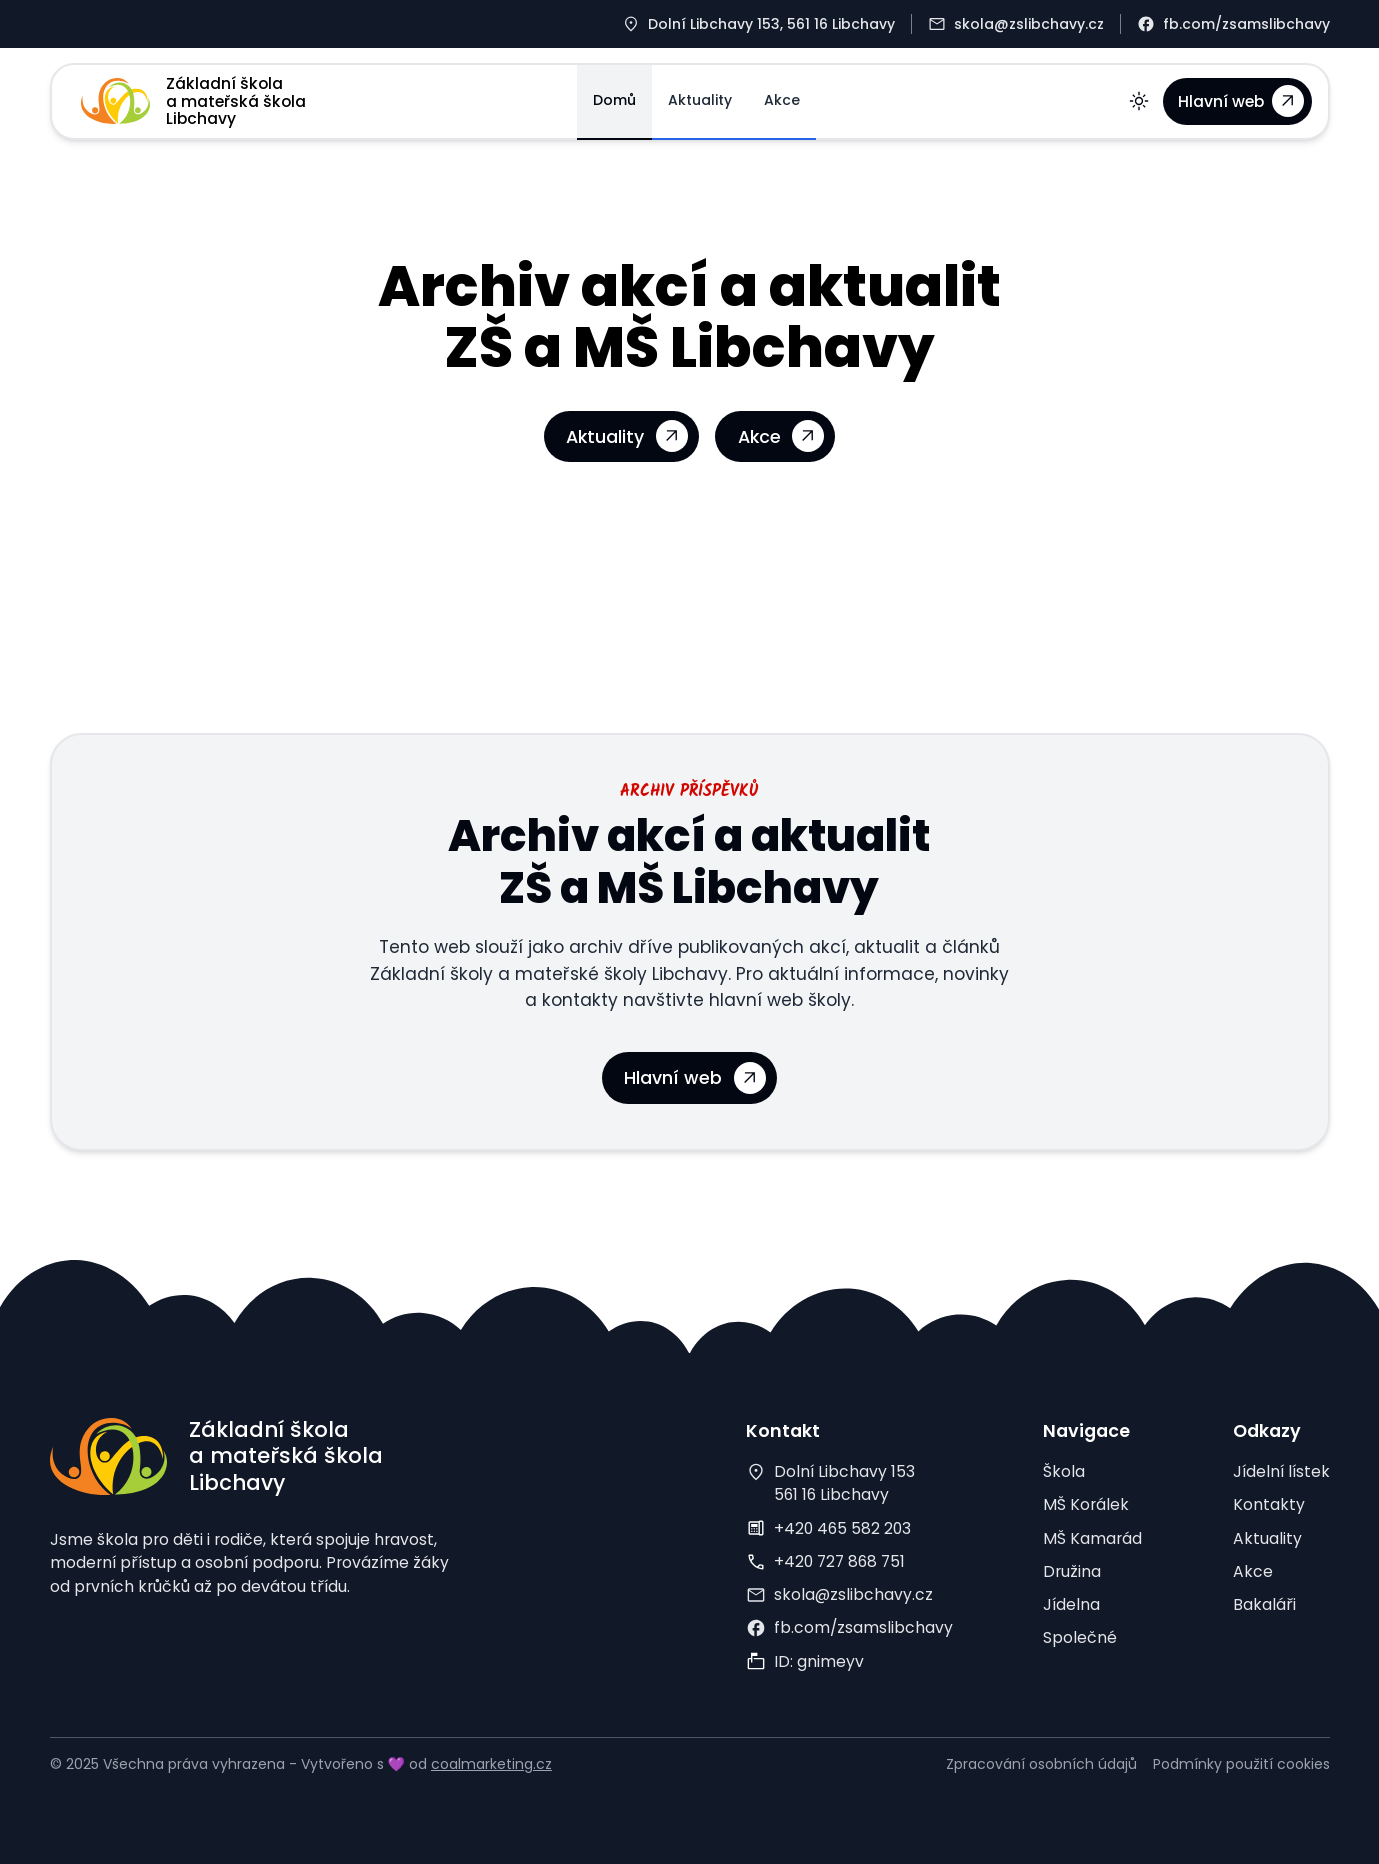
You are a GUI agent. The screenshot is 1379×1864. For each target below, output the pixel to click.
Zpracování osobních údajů (1041, 1764)
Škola (1064, 1471)
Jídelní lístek (1281, 1471)
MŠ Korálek (1086, 1504)
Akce (782, 100)
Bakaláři (1264, 1604)
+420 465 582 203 (842, 1528)
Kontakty (1269, 1504)
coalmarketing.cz (491, 1764)
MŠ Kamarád (1092, 1538)
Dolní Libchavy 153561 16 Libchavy (844, 1483)
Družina (1072, 1571)
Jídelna (1071, 1604)
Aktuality (700, 100)
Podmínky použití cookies (1241, 1764)
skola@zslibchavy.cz (853, 1594)
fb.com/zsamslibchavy (863, 1627)
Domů (614, 100)
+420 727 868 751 (839, 1561)
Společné (1080, 1637)
